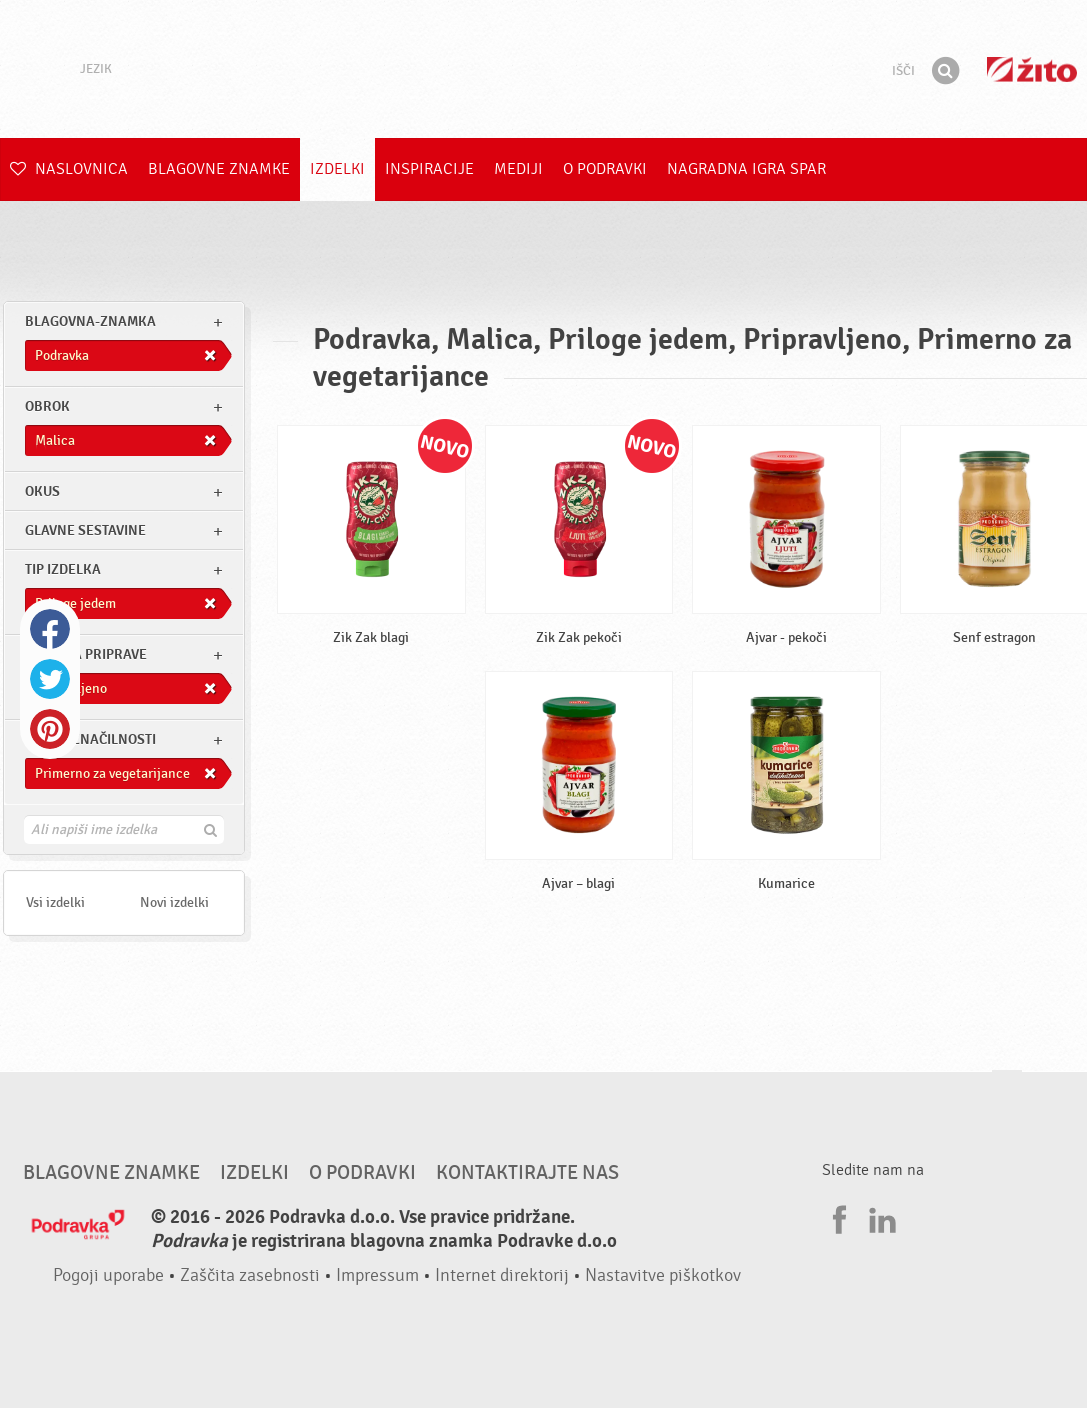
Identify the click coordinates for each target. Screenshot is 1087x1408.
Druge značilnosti (90, 739)
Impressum (377, 1275)
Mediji (518, 169)
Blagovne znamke (219, 169)
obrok (47, 406)
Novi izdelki (174, 902)
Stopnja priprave (86, 654)
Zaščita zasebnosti (250, 1275)
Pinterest (50, 729)
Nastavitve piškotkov (663, 1275)
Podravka (544, 69)
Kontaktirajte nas (527, 1173)
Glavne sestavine (85, 530)
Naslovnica (69, 169)
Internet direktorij (502, 1275)
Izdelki (337, 169)
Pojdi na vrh (1007, 1089)
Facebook (50, 629)
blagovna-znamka (90, 321)
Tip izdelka (63, 569)
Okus (42, 491)
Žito (1032, 69)
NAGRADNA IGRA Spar (746, 169)
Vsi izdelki (55, 902)
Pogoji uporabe (108, 1275)
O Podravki (605, 169)
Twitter (50, 679)
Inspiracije (429, 169)
